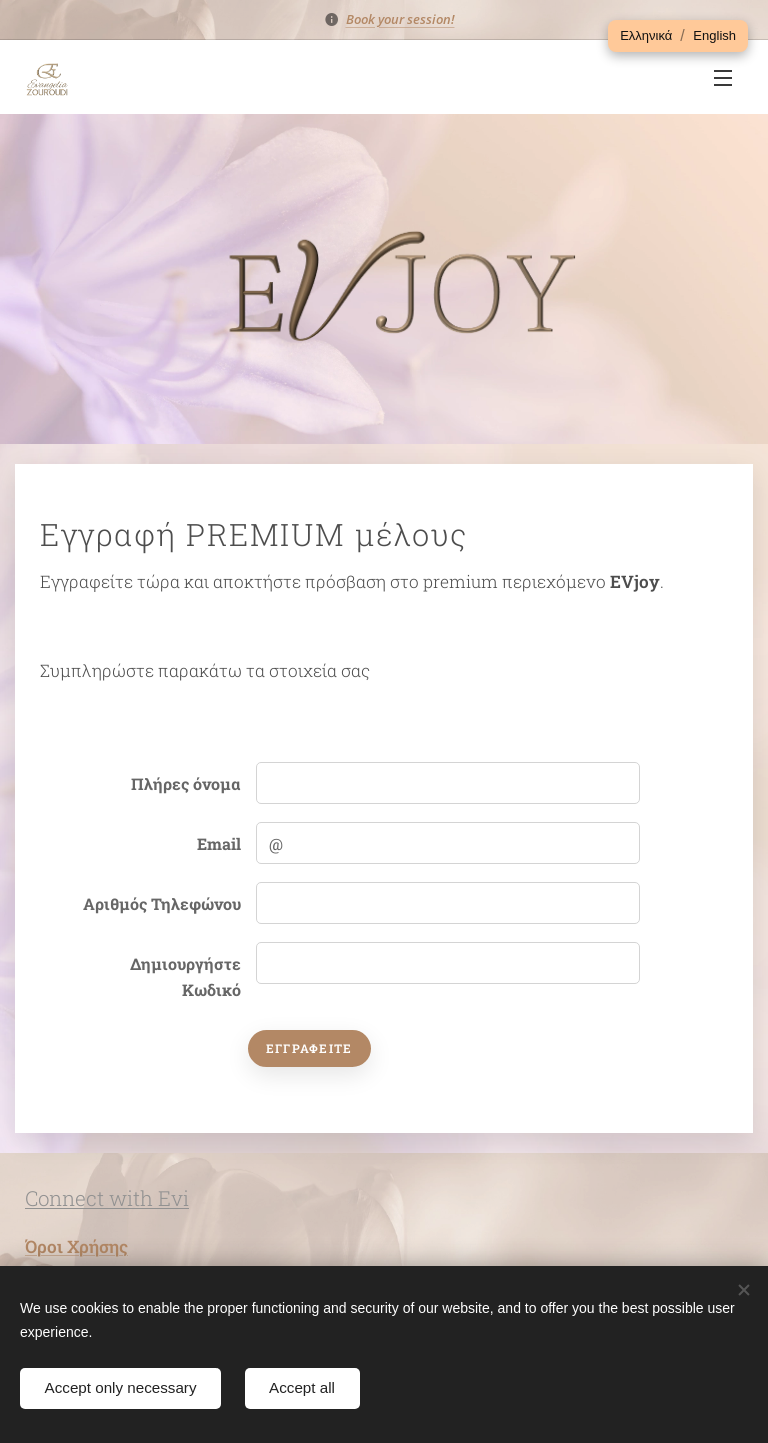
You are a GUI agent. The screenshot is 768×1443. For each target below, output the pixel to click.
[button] (646, 36)
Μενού (723, 78)
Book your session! (400, 19)
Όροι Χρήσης (76, 1246)
